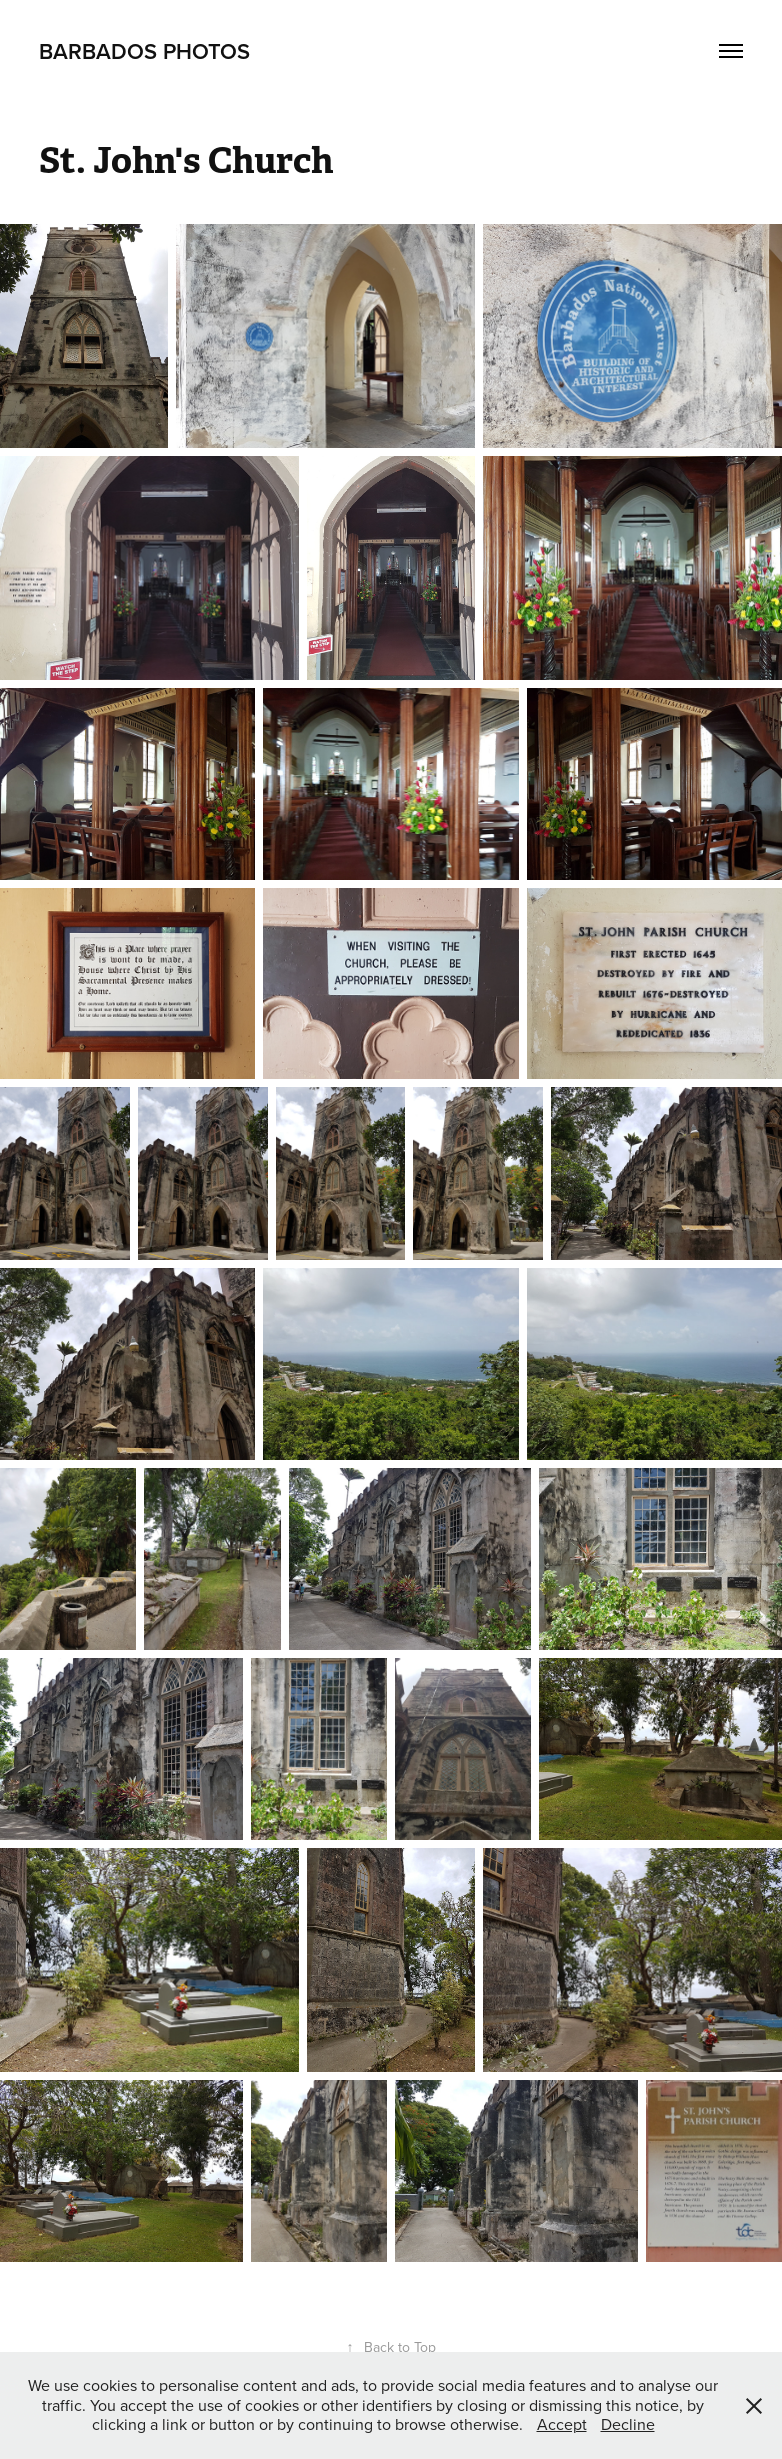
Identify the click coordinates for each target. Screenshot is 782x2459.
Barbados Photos (144, 51)
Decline (628, 2424)
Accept (562, 2424)
